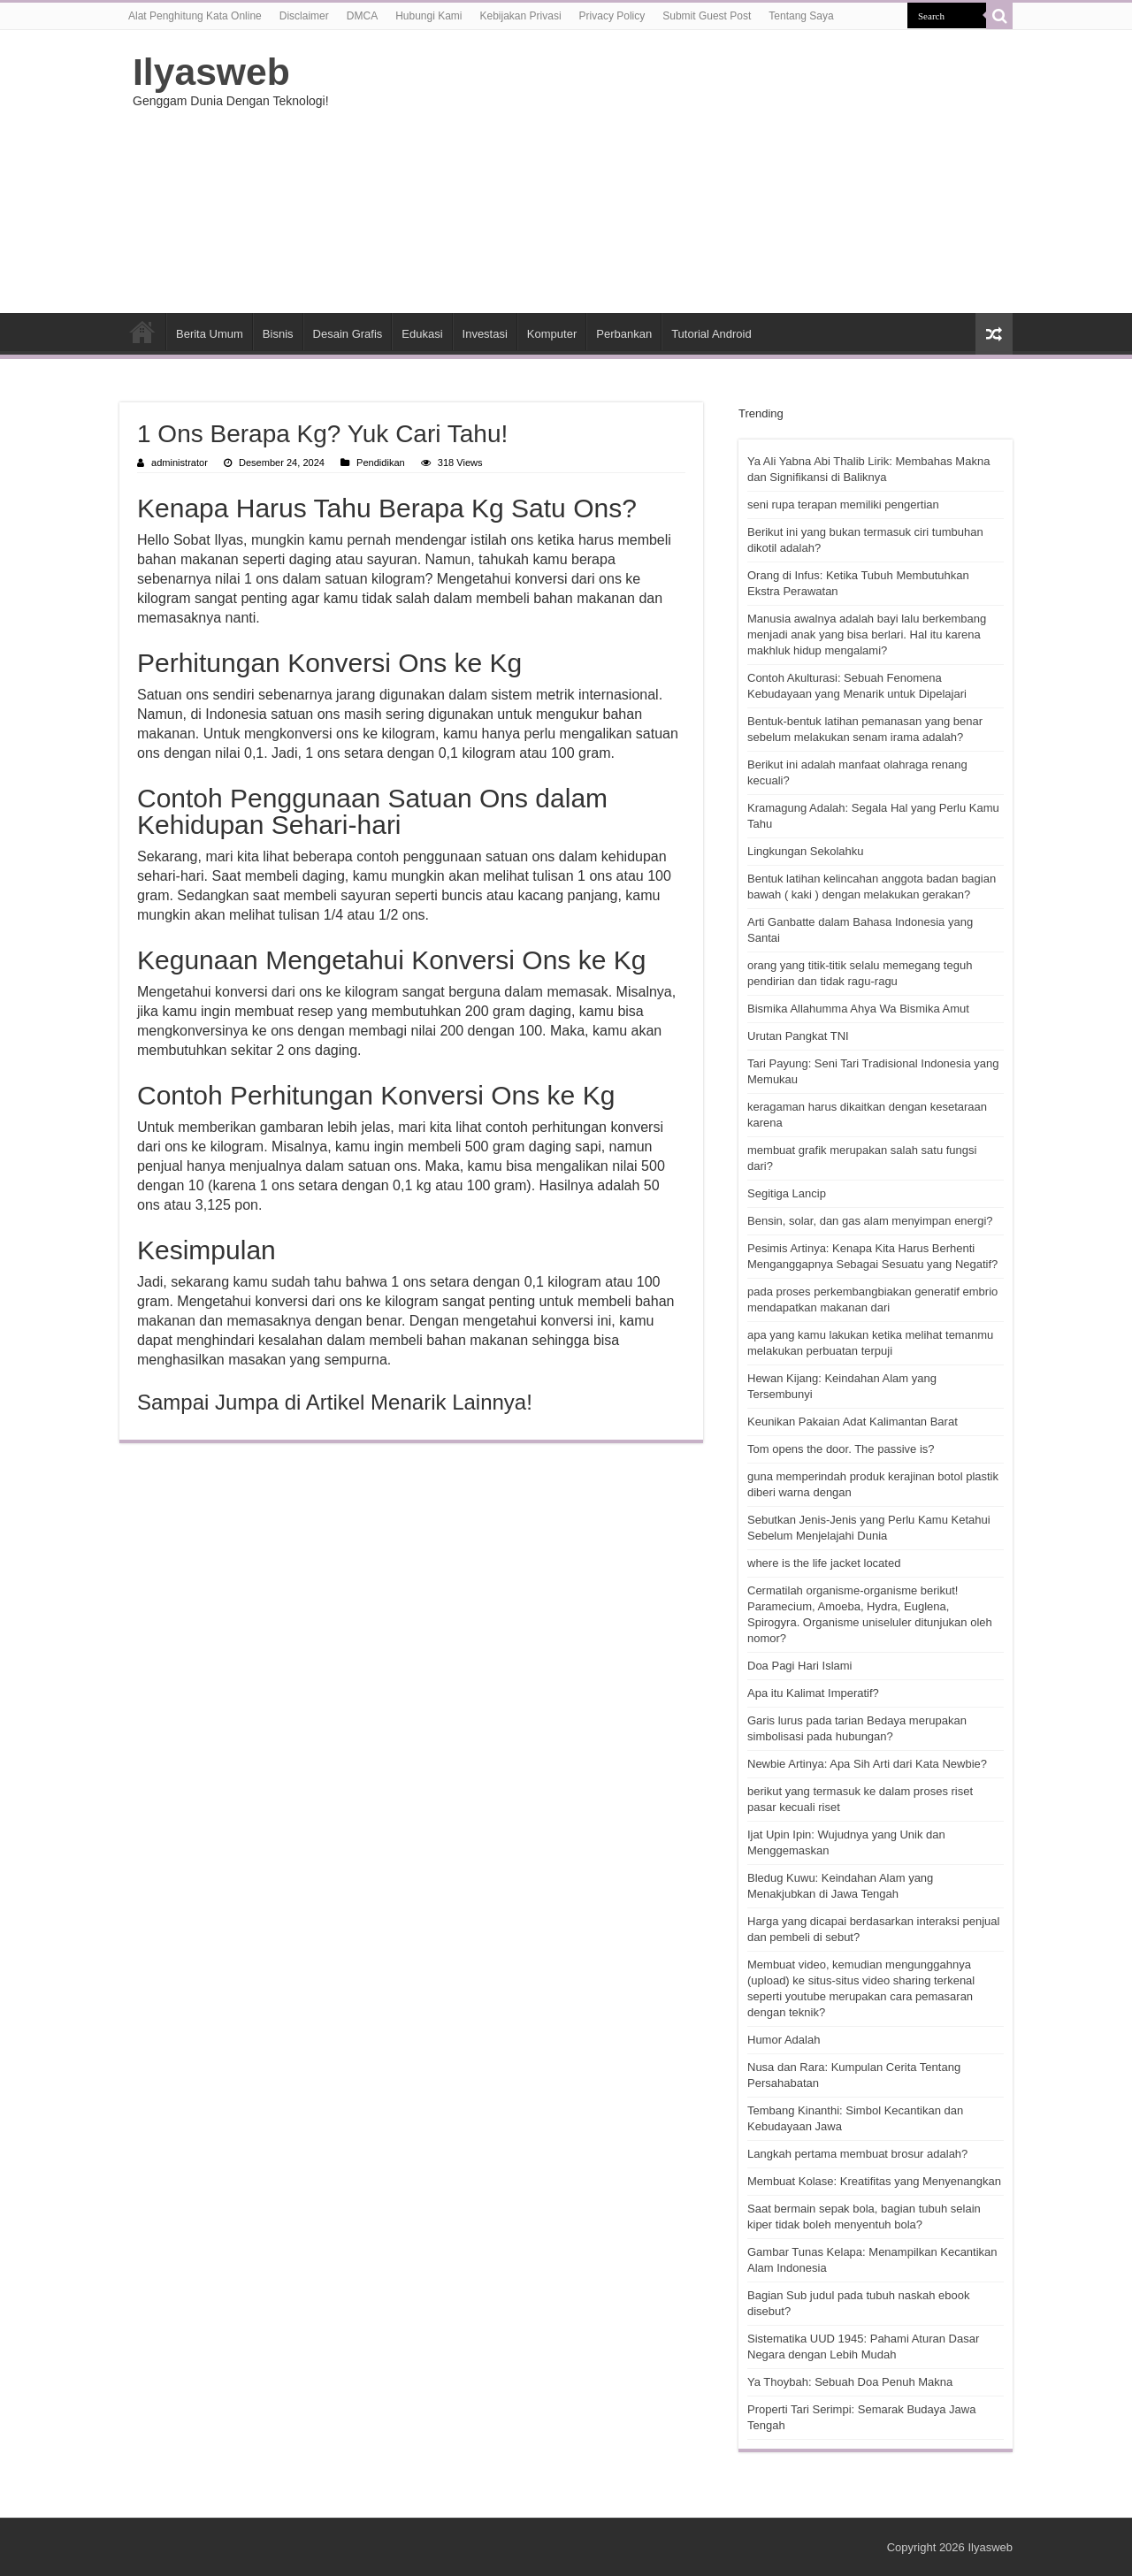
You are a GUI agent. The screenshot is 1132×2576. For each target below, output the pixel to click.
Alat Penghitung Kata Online (195, 16)
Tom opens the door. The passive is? (841, 1449)
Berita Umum (209, 333)
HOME (142, 331)
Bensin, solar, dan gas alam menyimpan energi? (870, 1220)
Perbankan (624, 333)
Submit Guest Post (706, 16)
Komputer (552, 333)
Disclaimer (304, 16)
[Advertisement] (677, 171)
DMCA (362, 16)
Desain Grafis (348, 333)
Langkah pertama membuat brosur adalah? (857, 2153)
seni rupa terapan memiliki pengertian (843, 504)
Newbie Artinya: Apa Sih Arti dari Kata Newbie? (867, 1763)
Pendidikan (380, 462)
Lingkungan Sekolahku (805, 851)
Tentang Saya (801, 16)
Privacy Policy (612, 16)
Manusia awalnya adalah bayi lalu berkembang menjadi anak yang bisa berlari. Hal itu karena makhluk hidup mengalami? (866, 634)
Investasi (485, 333)
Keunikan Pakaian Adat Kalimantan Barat (852, 1421)
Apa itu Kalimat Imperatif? (813, 1693)
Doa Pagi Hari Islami (800, 1665)
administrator (179, 462)
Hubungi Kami (428, 16)
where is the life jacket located (823, 1563)
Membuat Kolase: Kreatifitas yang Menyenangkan (874, 2181)
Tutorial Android (711, 333)
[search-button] (999, 16)
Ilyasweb (211, 71)
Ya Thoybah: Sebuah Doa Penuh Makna (849, 2382)
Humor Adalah (783, 2039)
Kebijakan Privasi (521, 16)
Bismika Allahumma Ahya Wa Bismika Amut (858, 1008)
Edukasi (422, 333)
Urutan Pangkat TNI (798, 1036)
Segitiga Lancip (786, 1193)
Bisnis (278, 333)
